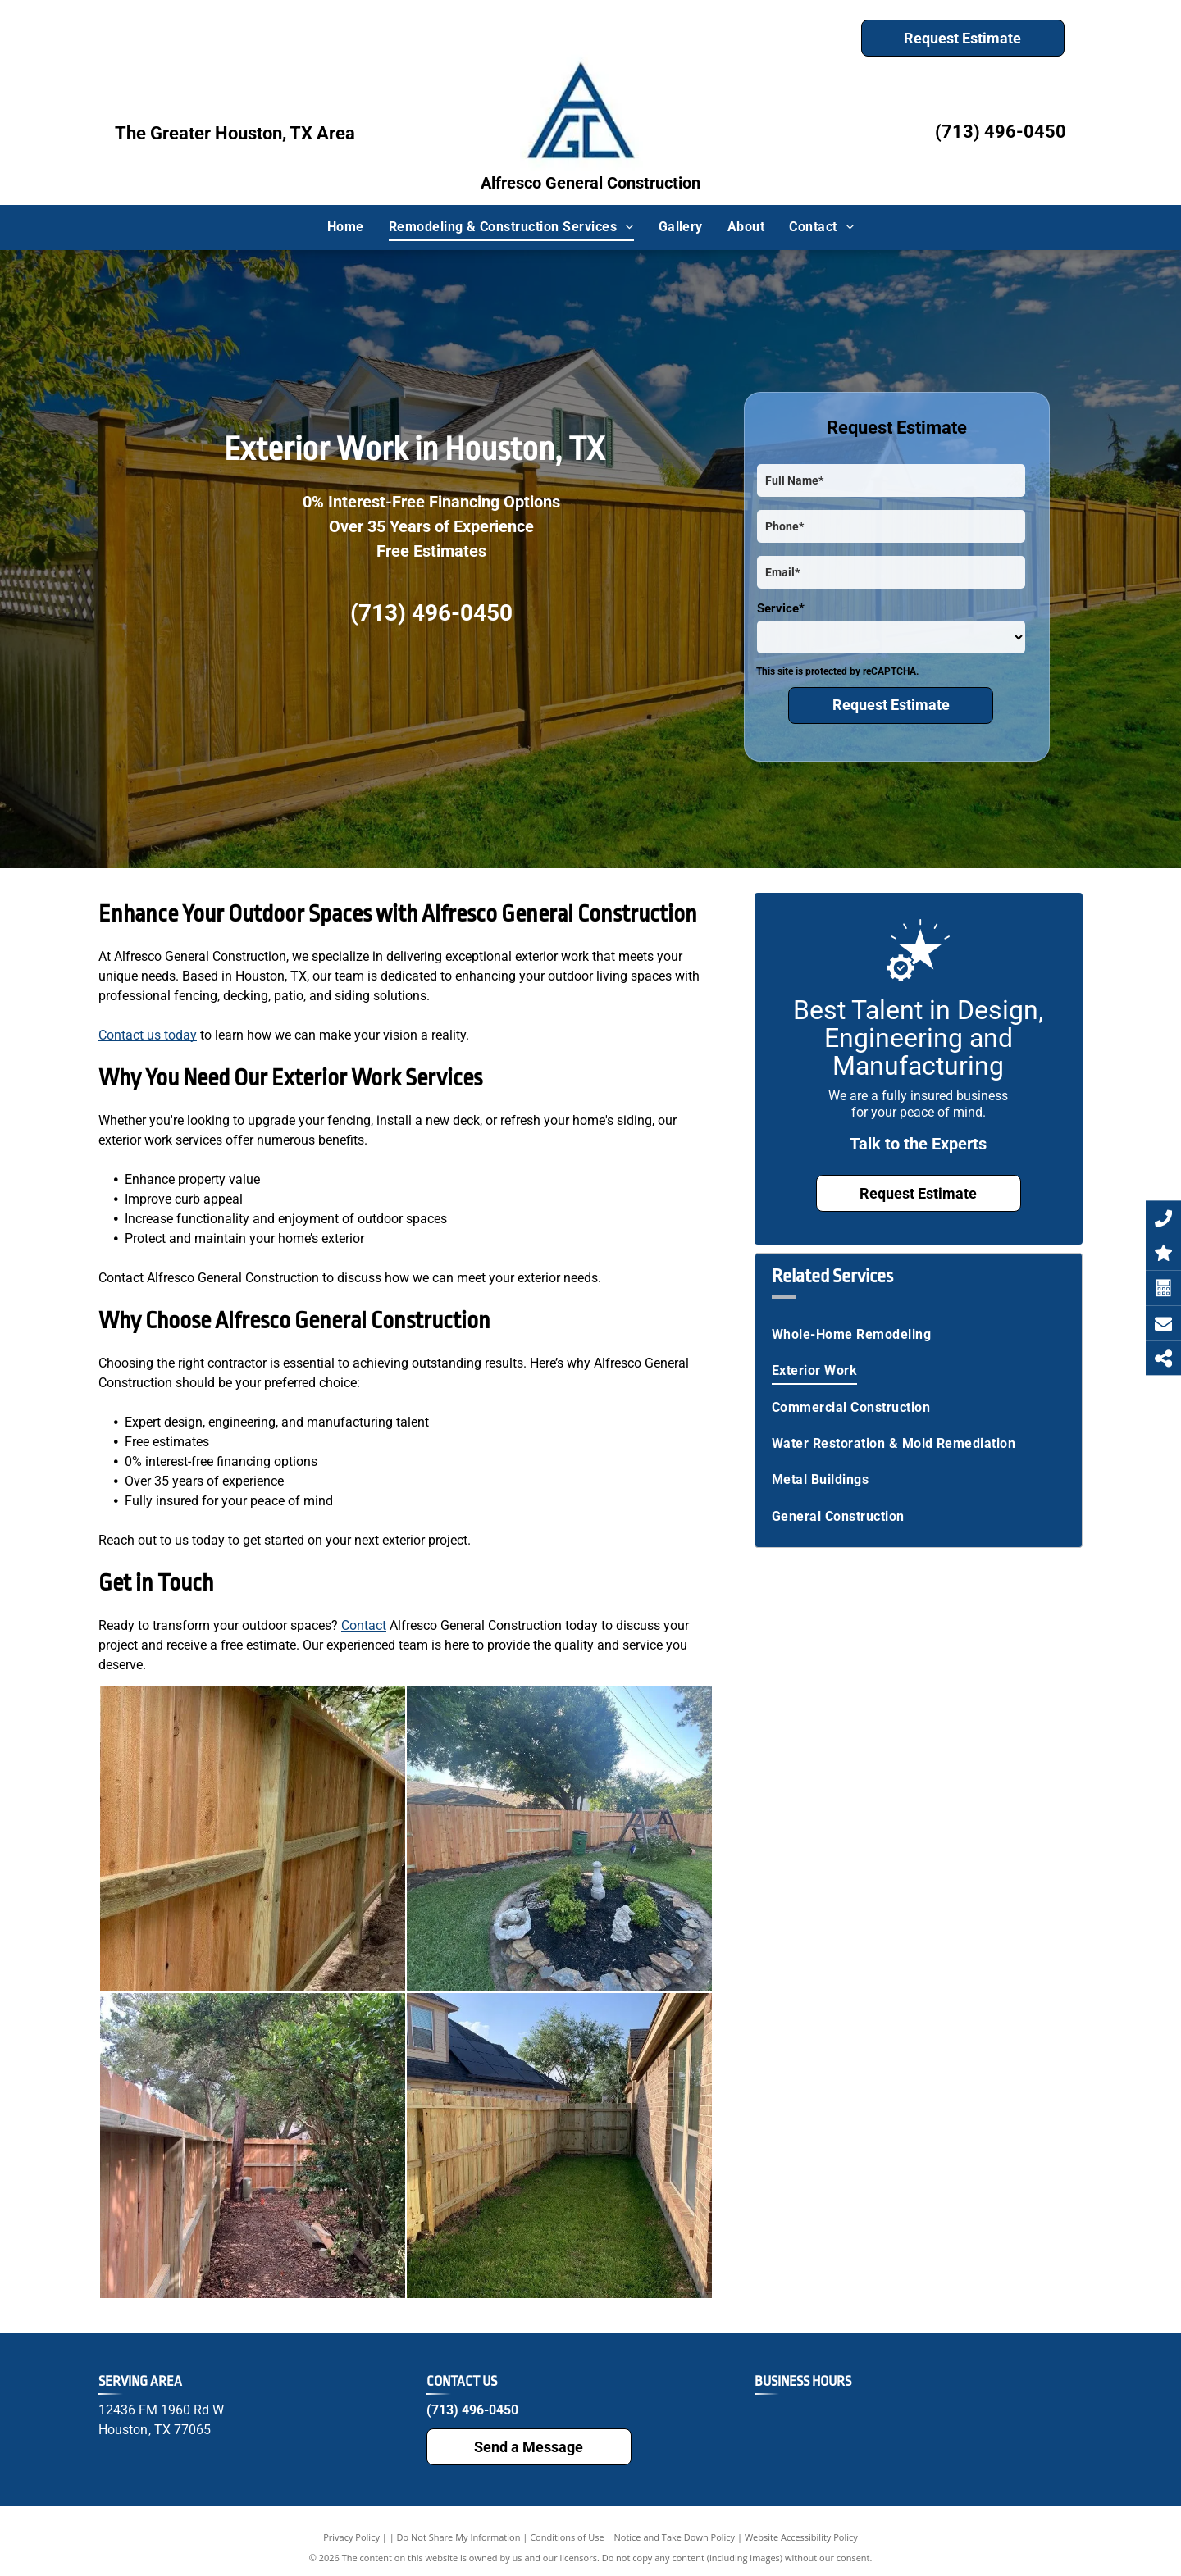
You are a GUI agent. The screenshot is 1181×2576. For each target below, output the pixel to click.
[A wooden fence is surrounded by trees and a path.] (252, 2145)
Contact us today (147, 1035)
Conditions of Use (567, 2537)
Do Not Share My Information (459, 2537)
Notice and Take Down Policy (675, 2537)
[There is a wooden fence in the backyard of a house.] (559, 2145)
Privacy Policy (351, 2537)
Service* (781, 608)
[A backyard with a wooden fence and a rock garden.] (559, 1838)
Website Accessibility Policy (801, 2537)
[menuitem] (345, 227)
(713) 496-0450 (1000, 131)
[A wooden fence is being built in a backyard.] (252, 1838)
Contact (363, 1625)
